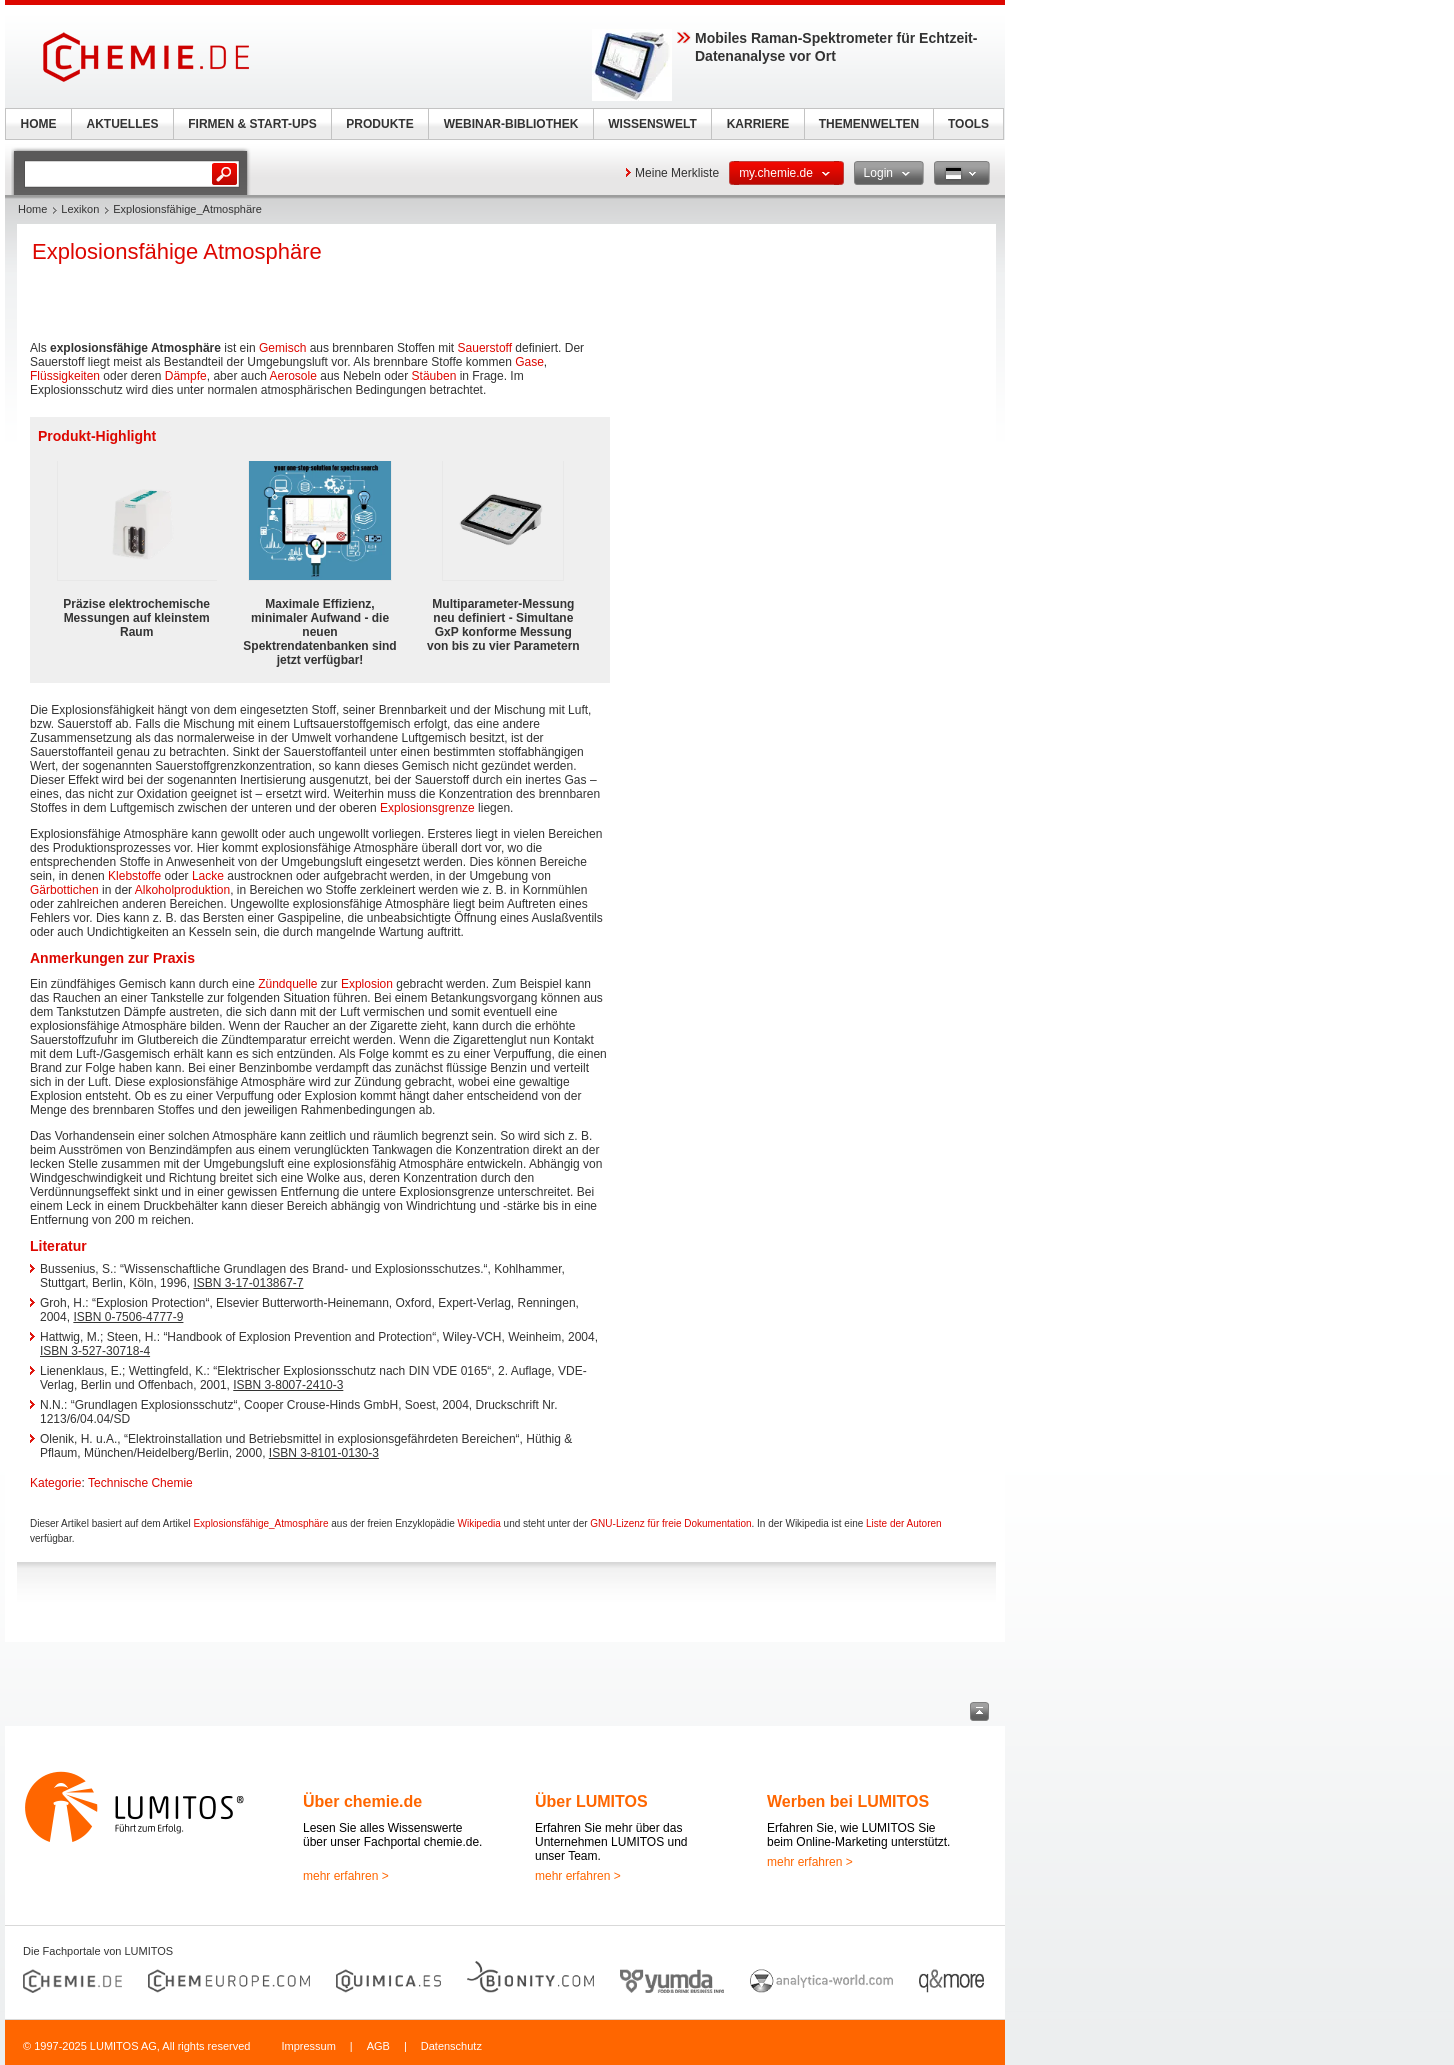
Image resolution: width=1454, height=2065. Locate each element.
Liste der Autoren (904, 1523)
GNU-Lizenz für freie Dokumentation (670, 1523)
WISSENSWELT (652, 124)
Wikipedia (478, 1523)
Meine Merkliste (677, 173)
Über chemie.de (362, 1801)
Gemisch (282, 348)
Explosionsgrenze (427, 808)
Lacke (208, 876)
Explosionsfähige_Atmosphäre (260, 1523)
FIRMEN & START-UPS (252, 124)
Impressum (308, 2046)
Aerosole (293, 376)
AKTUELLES (123, 124)
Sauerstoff (485, 348)
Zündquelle (287, 984)
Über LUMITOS (591, 1801)
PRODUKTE (379, 124)
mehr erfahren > (346, 1876)
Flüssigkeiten (65, 376)
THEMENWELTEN (869, 124)
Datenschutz (451, 2046)
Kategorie (55, 1483)
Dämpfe (186, 376)
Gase (529, 362)
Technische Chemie (140, 1483)
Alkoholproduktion (182, 890)
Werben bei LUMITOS (848, 1801)
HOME (39, 124)
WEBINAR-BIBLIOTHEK (511, 124)
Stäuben (434, 376)
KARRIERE (758, 124)
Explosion (367, 984)
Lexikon (80, 209)
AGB (378, 2046)
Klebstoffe (134, 876)
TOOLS (968, 124)
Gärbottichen (64, 890)
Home (32, 209)
